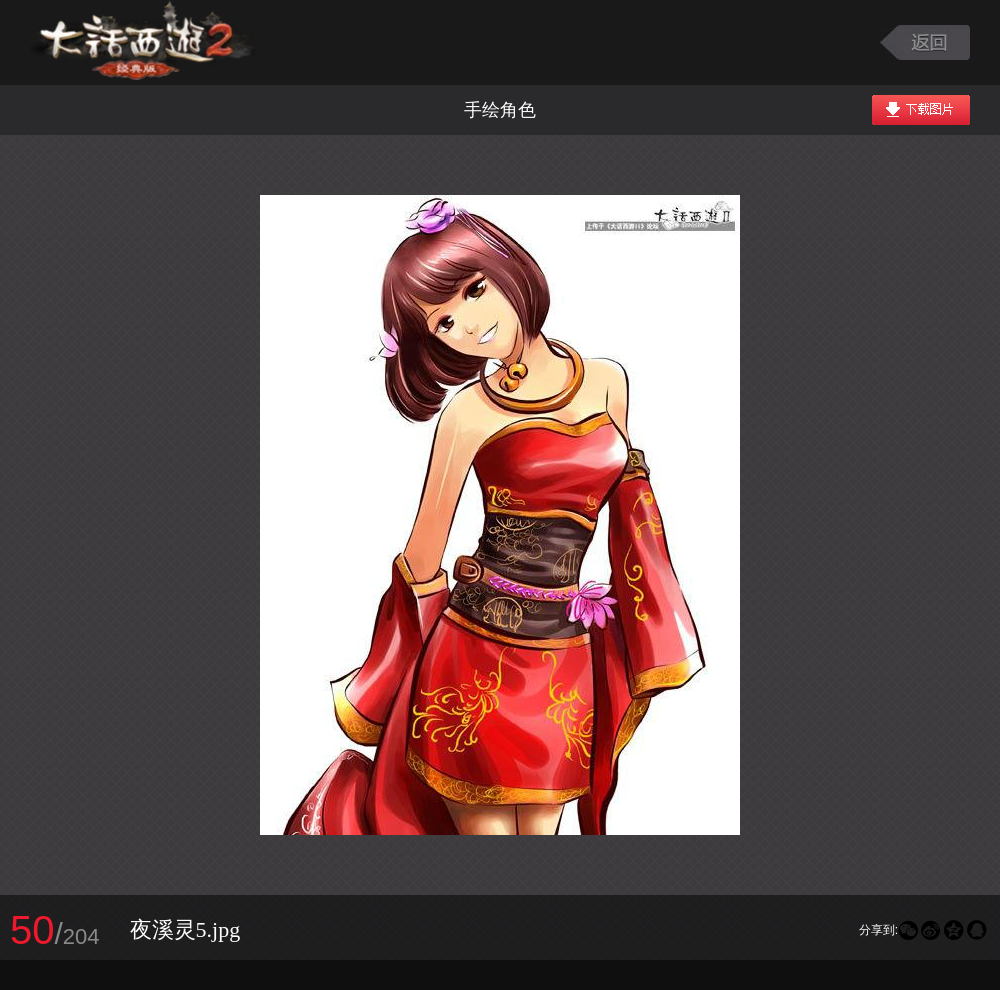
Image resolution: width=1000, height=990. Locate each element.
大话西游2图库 (142, 42)
